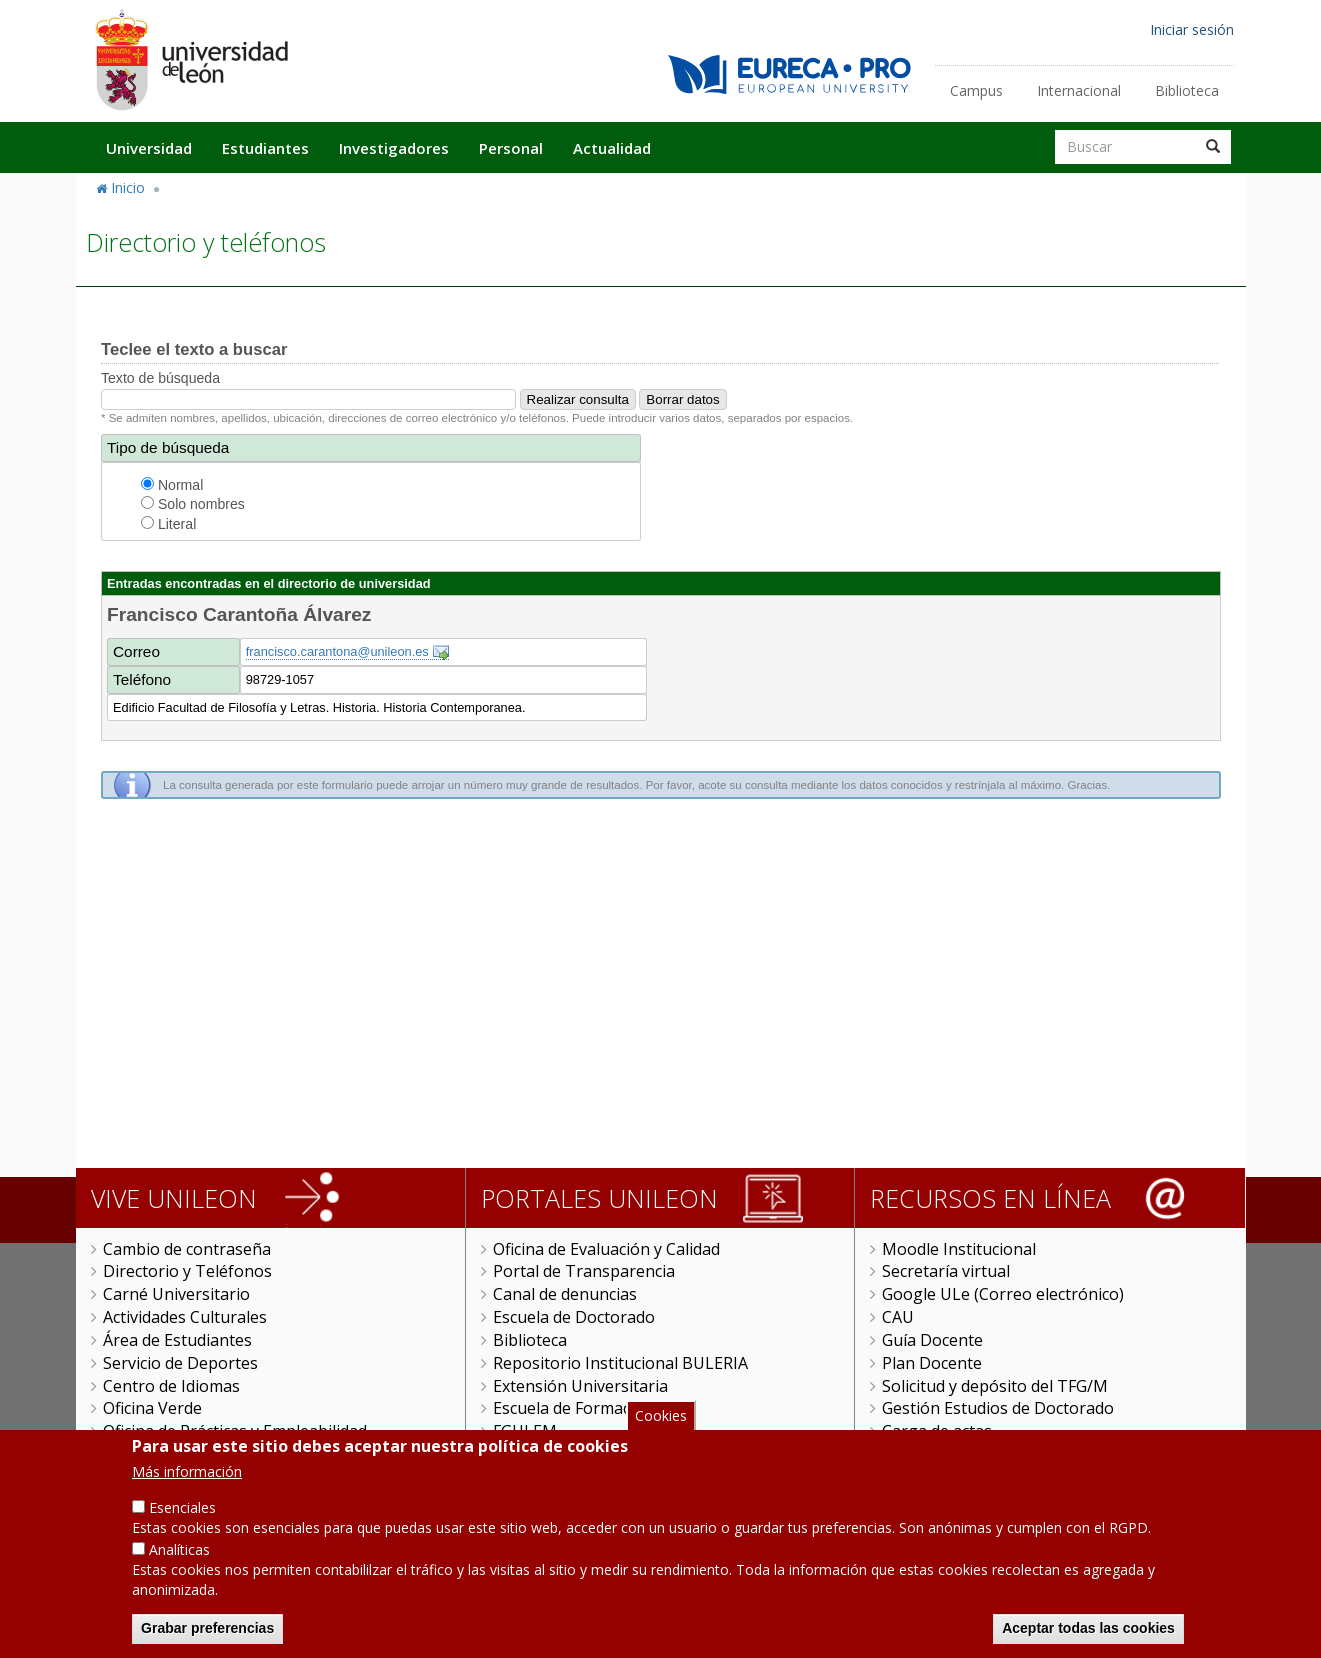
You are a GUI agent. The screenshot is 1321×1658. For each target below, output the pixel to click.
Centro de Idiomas (171, 1386)
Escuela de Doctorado (574, 1317)
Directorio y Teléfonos (187, 1271)
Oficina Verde (152, 1408)
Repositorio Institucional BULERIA (620, 1363)
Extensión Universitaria (580, 1386)
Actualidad (612, 148)
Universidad (149, 148)
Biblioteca (1187, 90)
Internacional (1079, 90)
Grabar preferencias (207, 1630)
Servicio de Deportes (180, 1363)
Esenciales (182, 1509)
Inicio (128, 187)
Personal (511, 148)
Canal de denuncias (565, 1294)
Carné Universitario (176, 1294)
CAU (898, 1317)
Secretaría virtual (946, 1271)
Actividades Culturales (185, 1317)
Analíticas (179, 1551)
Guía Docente (932, 1340)
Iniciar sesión (1192, 29)
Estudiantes (265, 148)
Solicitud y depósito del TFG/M (995, 1386)
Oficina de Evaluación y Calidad (606, 1249)
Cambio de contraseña (187, 1249)
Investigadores (394, 148)
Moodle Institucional (959, 1249)
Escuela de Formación (573, 1408)
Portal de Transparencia (584, 1271)
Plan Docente (932, 1363)
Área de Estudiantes (177, 1340)
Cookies (661, 1417)
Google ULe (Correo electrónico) (1003, 1294)
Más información (187, 1473)
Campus (976, 90)
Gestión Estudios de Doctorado (998, 1408)
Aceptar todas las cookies (1088, 1630)
